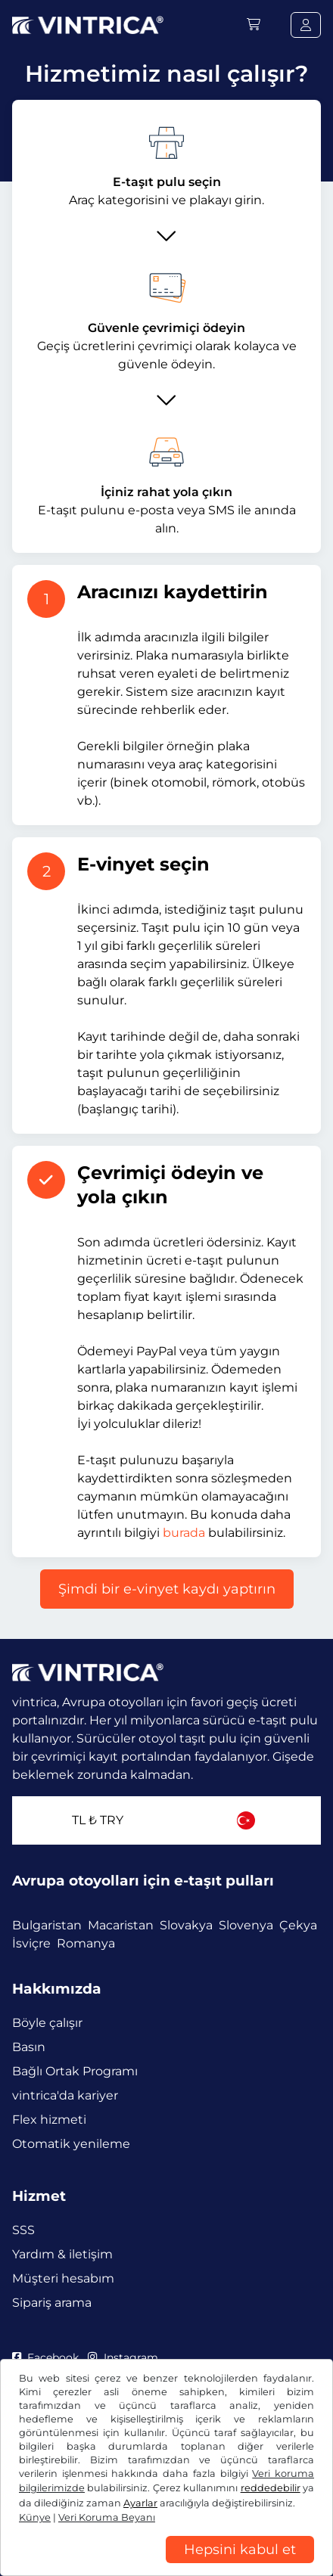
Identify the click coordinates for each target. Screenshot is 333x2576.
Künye (35, 2517)
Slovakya (186, 1925)
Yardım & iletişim (62, 2254)
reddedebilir (270, 2488)
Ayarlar (140, 2503)
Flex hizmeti (49, 2119)
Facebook (45, 2357)
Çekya (298, 1925)
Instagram (122, 2357)
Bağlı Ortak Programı (75, 2071)
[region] (166, 2564)
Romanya (86, 1943)
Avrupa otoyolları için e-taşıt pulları (143, 1880)
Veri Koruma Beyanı (106, 2517)
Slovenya (246, 1925)
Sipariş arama (52, 2302)
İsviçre (31, 1943)
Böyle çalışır (47, 2023)
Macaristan (121, 1925)
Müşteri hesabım (63, 2278)
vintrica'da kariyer (65, 2095)
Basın (28, 2047)
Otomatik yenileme (71, 2144)
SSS (23, 2230)
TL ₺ (97, 1820)
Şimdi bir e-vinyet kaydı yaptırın (166, 1589)
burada (184, 1532)
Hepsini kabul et (240, 2549)
